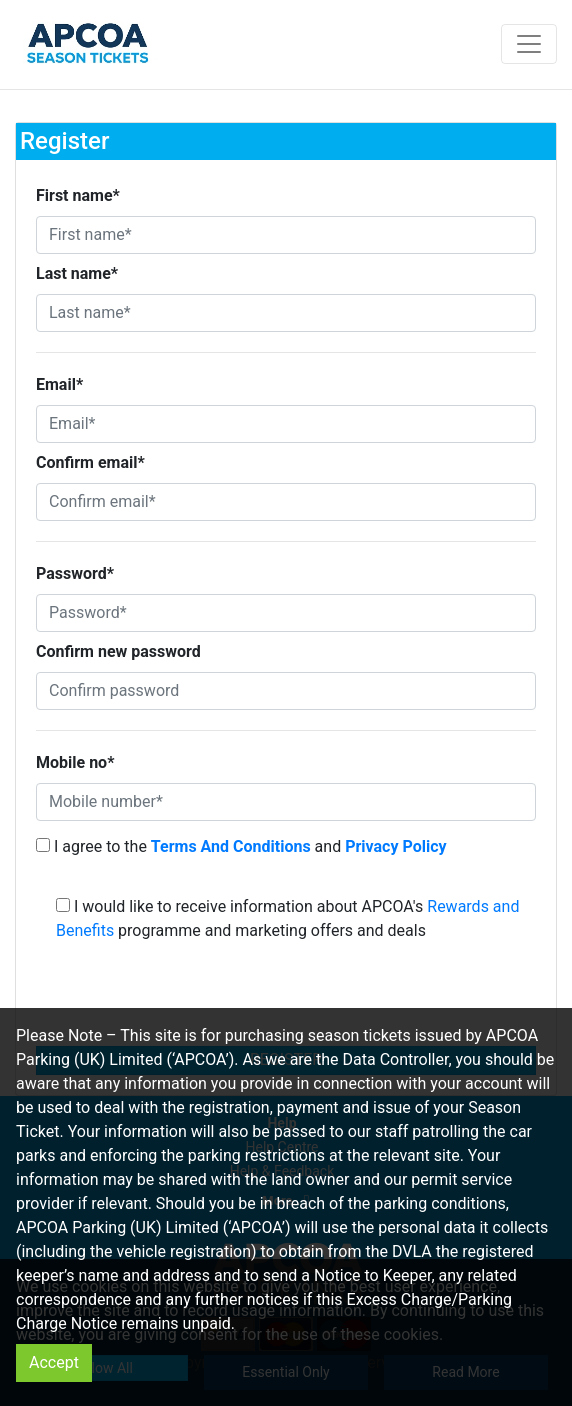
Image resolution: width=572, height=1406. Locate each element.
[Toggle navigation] (529, 44)
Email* (59, 384)
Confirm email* (90, 462)
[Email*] (286, 424)
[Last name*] (286, 313)
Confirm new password (118, 651)
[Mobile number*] (286, 802)
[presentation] (286, 1000)
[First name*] (286, 235)
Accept (54, 1362)
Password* (75, 573)
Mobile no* (75, 762)
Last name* (77, 273)
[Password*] (286, 613)
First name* (78, 195)
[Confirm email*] (286, 502)
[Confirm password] (286, 691)
